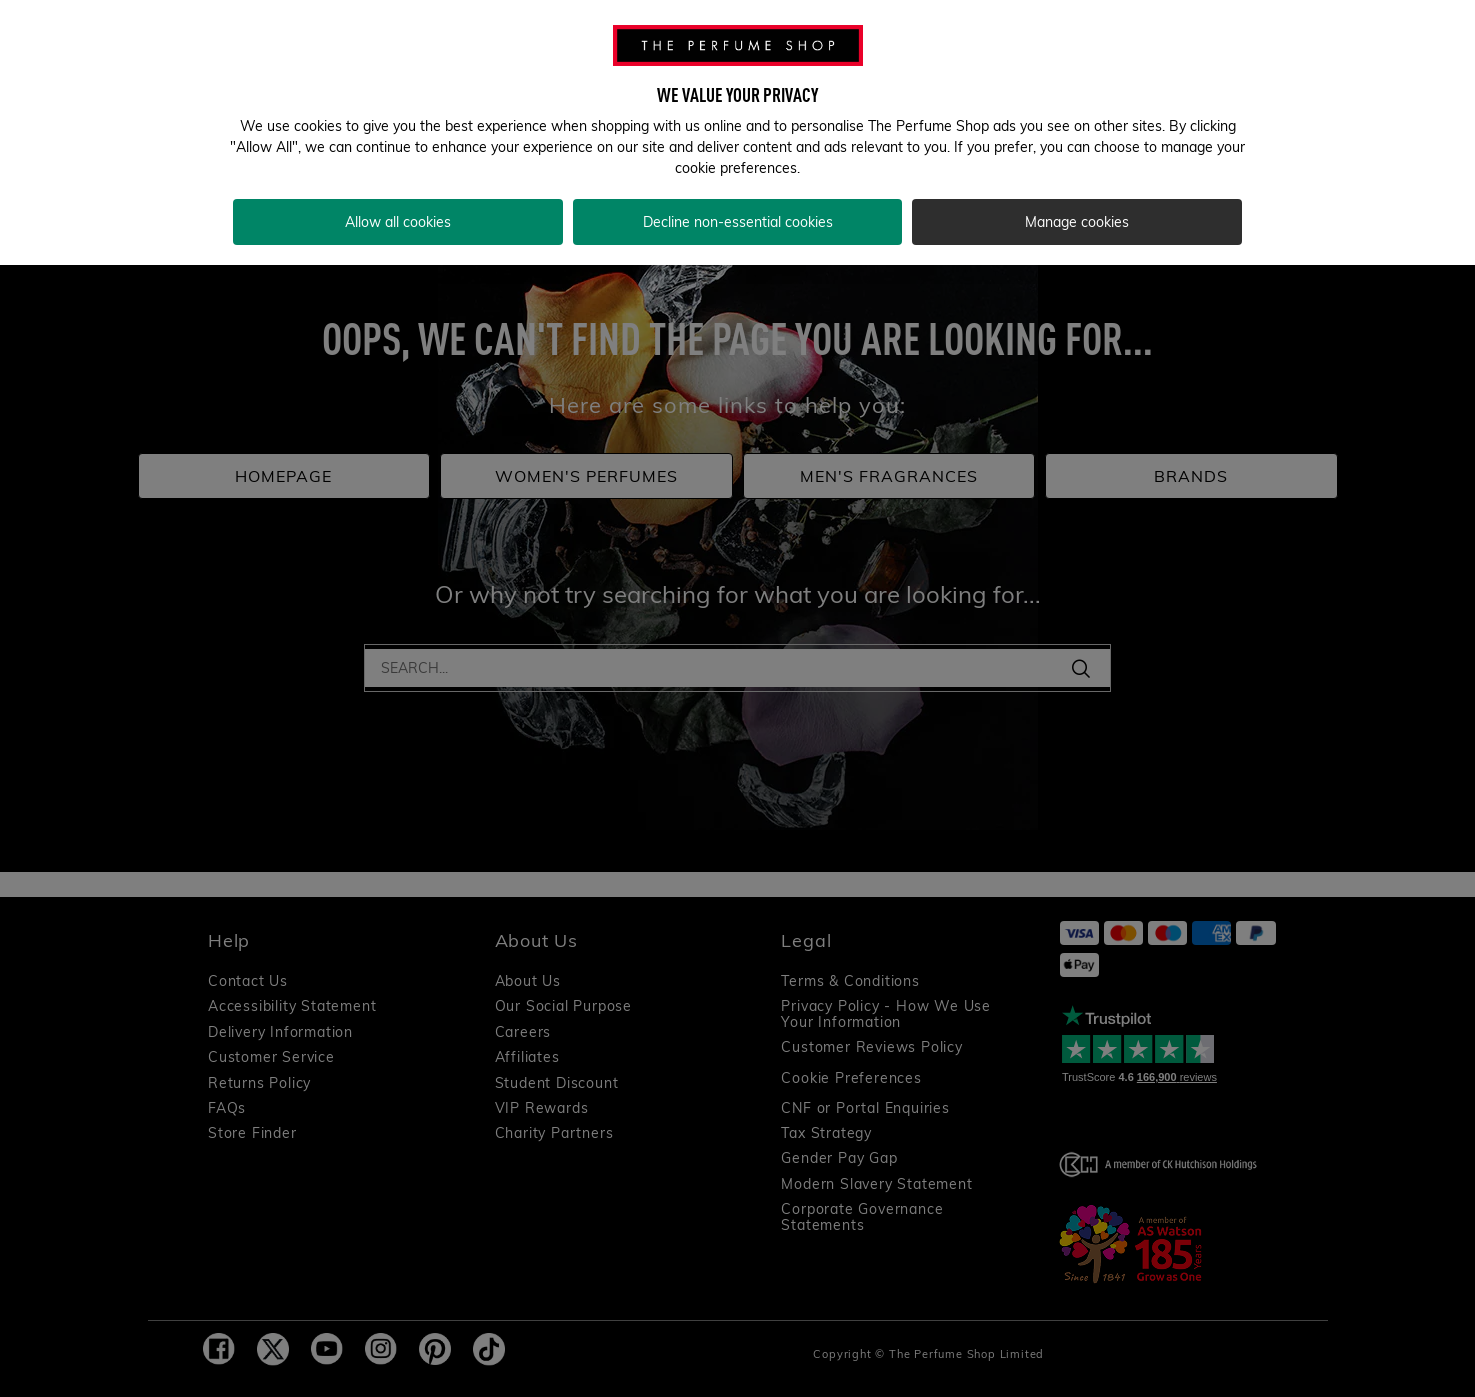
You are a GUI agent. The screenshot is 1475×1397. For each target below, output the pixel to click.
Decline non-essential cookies (738, 212)
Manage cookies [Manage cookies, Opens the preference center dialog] (1077, 212)
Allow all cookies (398, 212)
